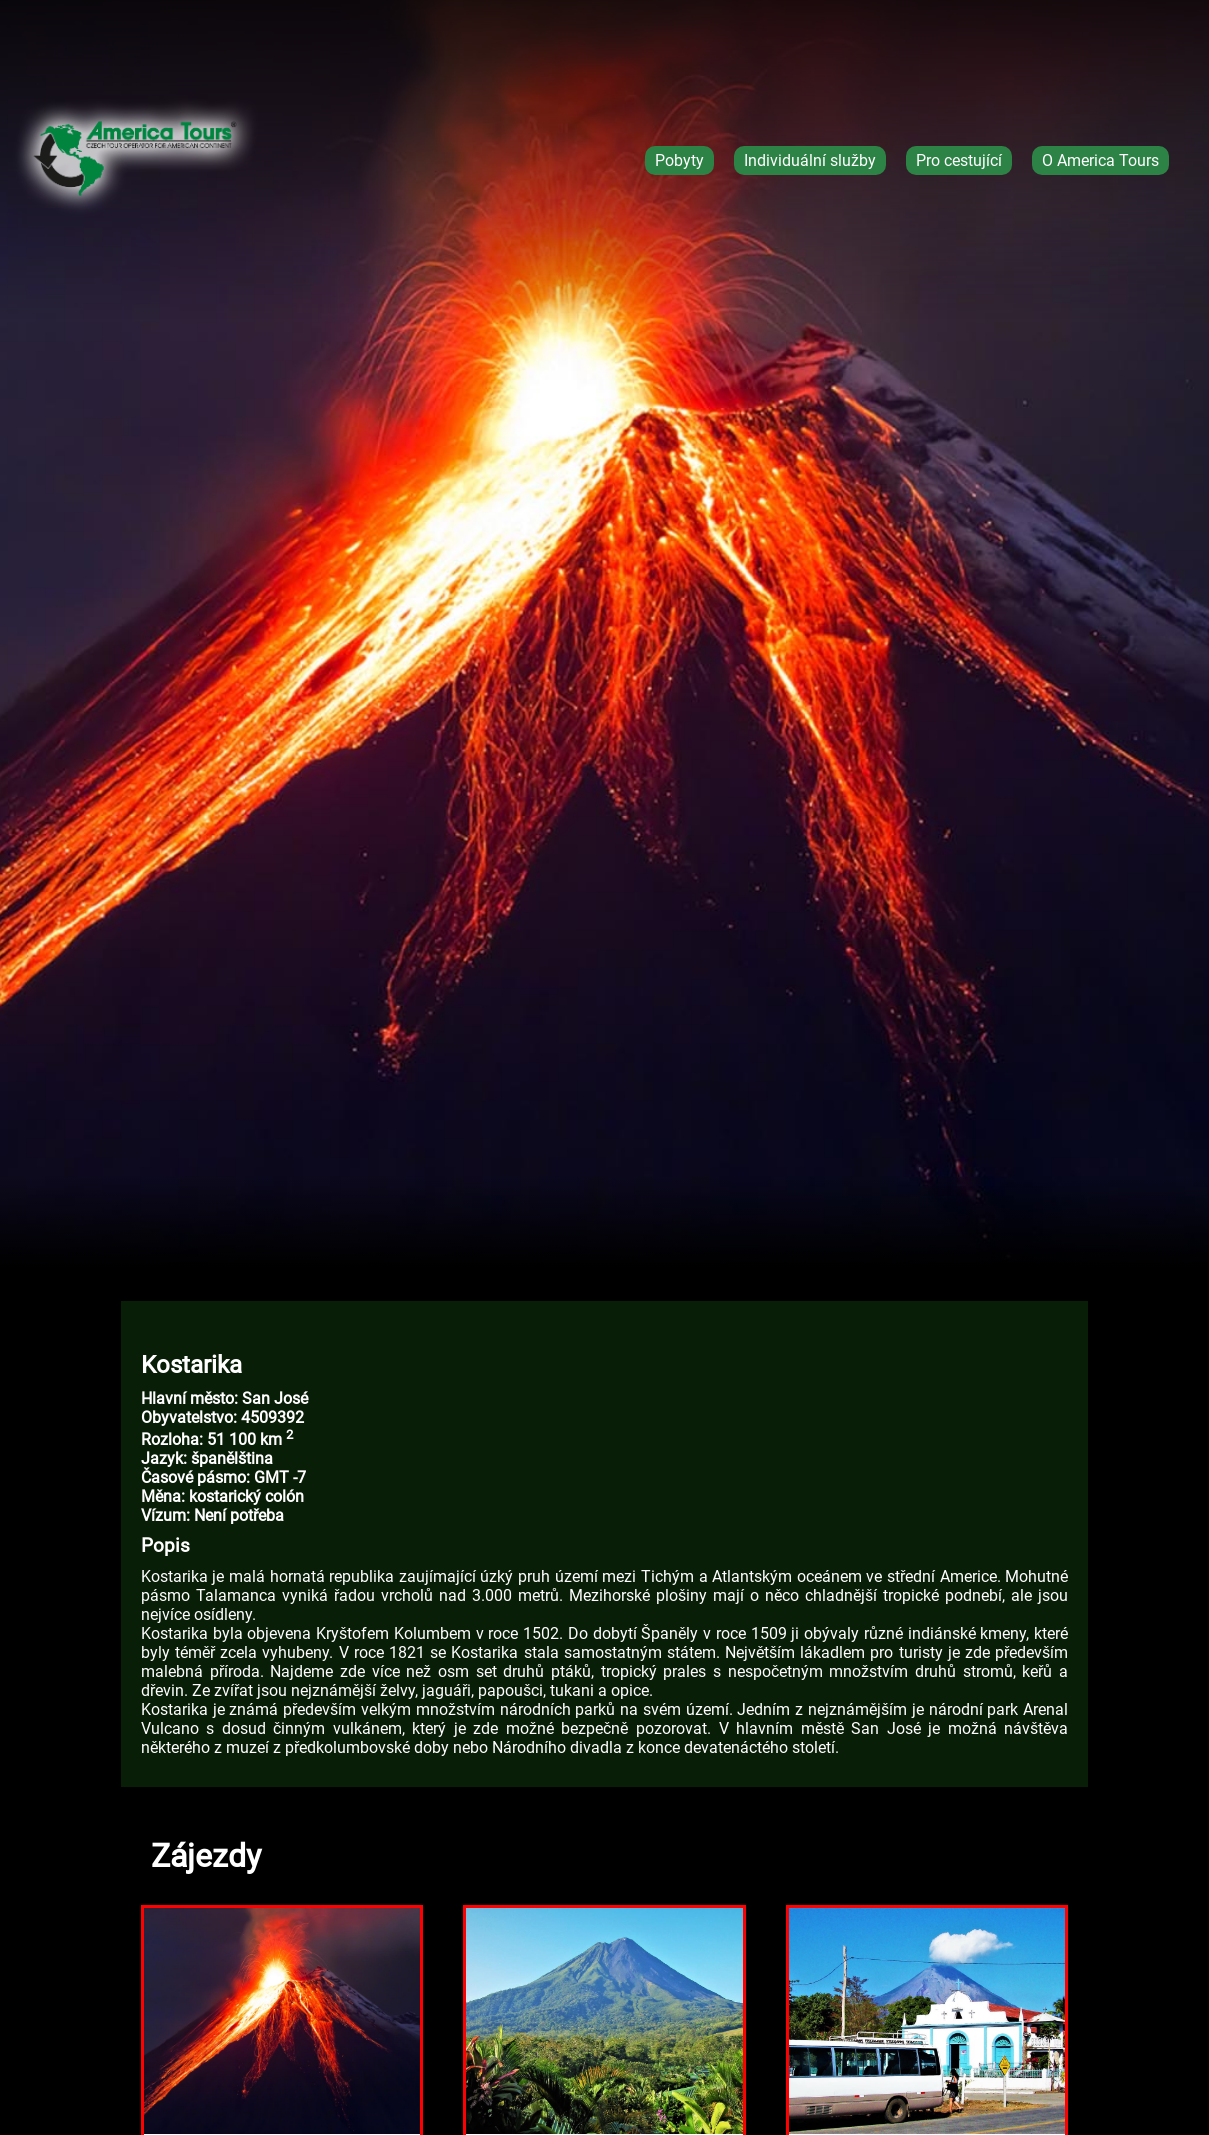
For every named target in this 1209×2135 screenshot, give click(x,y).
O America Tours (1100, 160)
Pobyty (679, 160)
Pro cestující (959, 160)
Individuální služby (810, 160)
